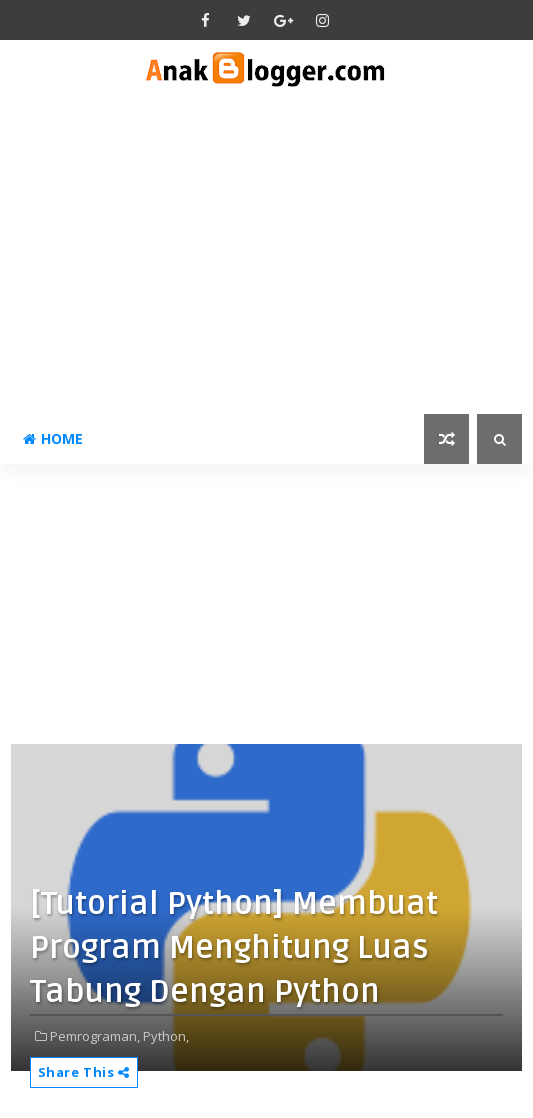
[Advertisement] (267, 264)
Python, (166, 1036)
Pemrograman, (95, 1036)
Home (53, 438)
